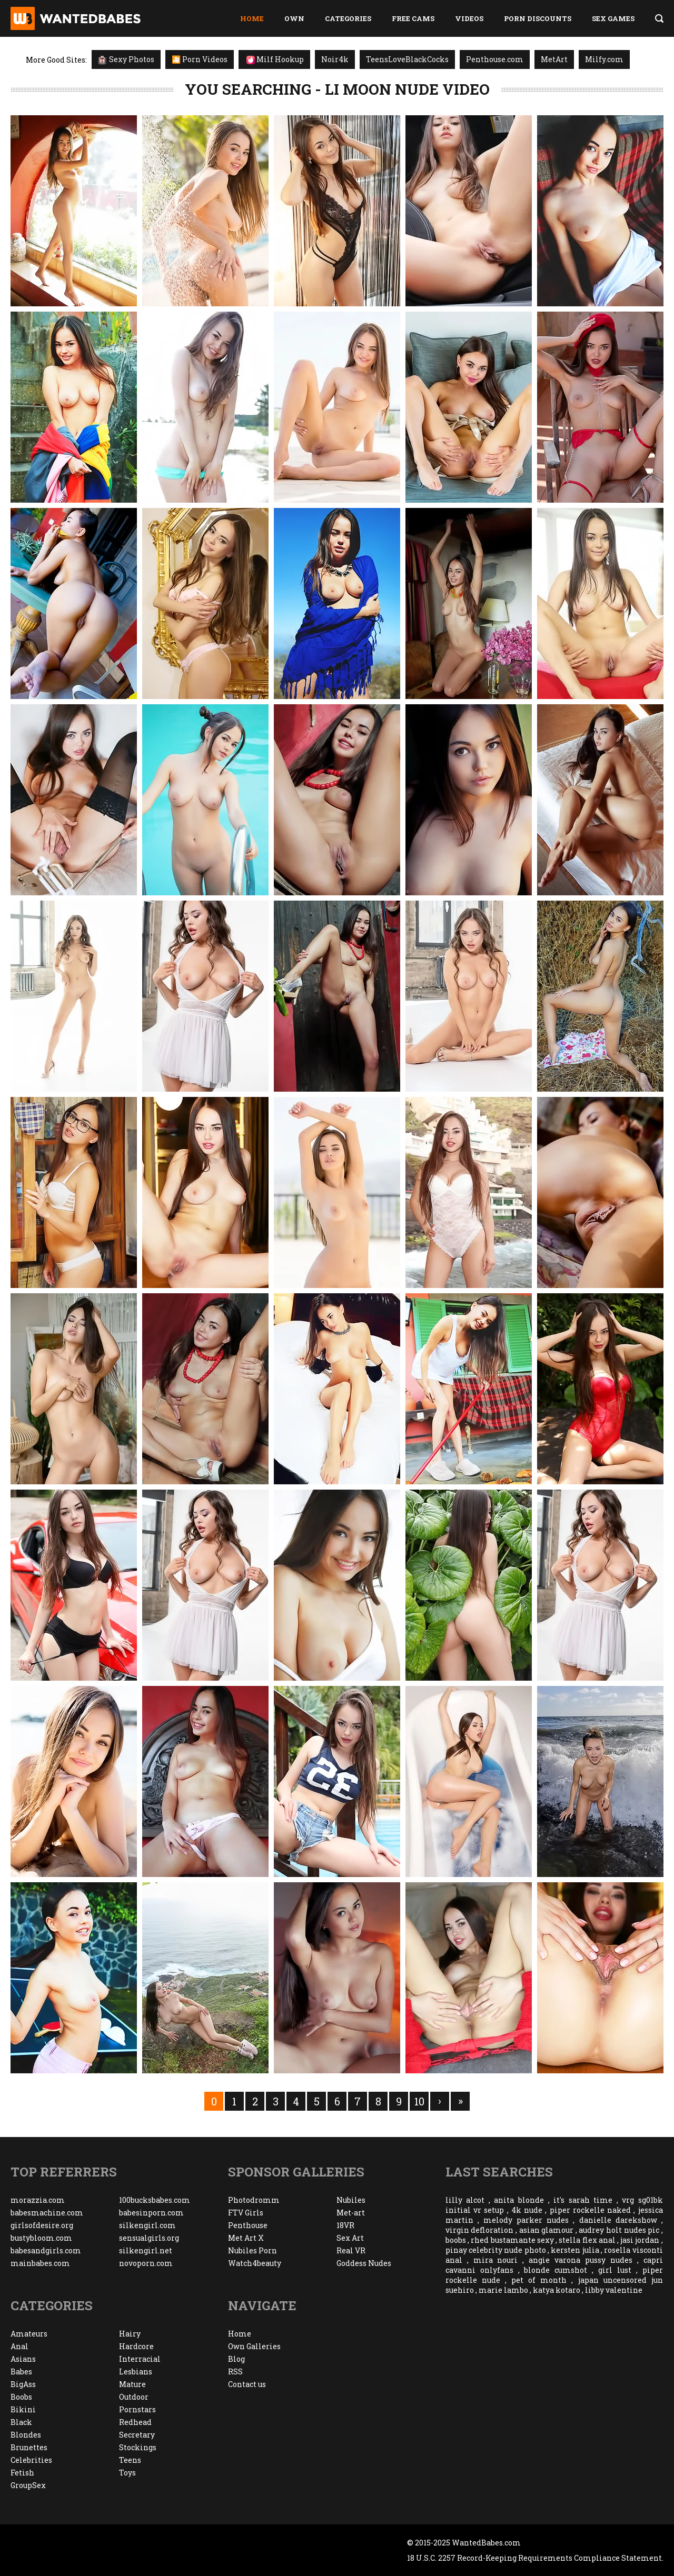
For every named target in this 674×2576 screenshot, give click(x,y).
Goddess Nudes (363, 2263)
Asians (23, 2359)
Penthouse (247, 2225)
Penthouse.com (494, 59)
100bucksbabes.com (154, 2200)
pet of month (539, 2280)
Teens (130, 2460)
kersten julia (575, 2250)
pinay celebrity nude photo (495, 2250)
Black (21, 2422)
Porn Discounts (537, 18)
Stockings (137, 2447)
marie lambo (503, 2290)
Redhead (135, 2422)
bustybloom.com (41, 2238)
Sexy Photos (126, 59)
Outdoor (133, 2397)
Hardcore (136, 2346)
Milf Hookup (275, 59)
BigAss (23, 2384)
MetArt (554, 59)
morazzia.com (38, 2200)
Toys (127, 2473)
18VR (345, 2225)
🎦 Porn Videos (199, 59)
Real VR (350, 2250)
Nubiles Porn (252, 2250)
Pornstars (137, 2409)
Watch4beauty (254, 2263)
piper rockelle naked (590, 2210)
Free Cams (413, 18)
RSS (235, 2372)
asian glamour (546, 2230)
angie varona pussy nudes (580, 2260)
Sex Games (613, 18)
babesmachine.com (47, 2213)
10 (419, 2101)
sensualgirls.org (149, 2238)
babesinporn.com (151, 2213)
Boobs (21, 2397)
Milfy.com (604, 59)
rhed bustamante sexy (512, 2240)
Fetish (22, 2473)
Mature (132, 2384)
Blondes (26, 2435)
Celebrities (31, 2460)
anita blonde (519, 2200)
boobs (455, 2240)
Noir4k (335, 59)
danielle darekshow (618, 2220)
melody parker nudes (526, 2220)
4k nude (526, 2210)
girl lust (614, 2270)
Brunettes (29, 2447)
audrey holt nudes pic (619, 2230)
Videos (469, 18)
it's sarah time (582, 2200)
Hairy (130, 2334)
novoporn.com (146, 2263)
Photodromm (254, 2200)
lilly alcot (465, 2200)
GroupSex (28, 2485)
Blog (236, 2359)
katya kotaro (556, 2290)
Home (252, 18)
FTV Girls (245, 2213)
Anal (19, 2346)
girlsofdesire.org (42, 2225)
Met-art (350, 2213)
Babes (21, 2372)
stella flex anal (587, 2240)
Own (294, 18)
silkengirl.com (147, 2225)
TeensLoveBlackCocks (407, 59)
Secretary (137, 2435)
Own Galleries (254, 2346)
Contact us (247, 2384)
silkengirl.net (145, 2250)
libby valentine (613, 2290)
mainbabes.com (40, 2263)
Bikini (23, 2409)
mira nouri (495, 2260)
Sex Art (350, 2238)
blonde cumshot (555, 2270)
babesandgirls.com (46, 2250)
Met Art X (246, 2238)
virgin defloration (479, 2230)
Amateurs (29, 2334)
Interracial (140, 2359)
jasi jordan (639, 2240)
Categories (348, 18)
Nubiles (350, 2200)
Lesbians (135, 2372)
